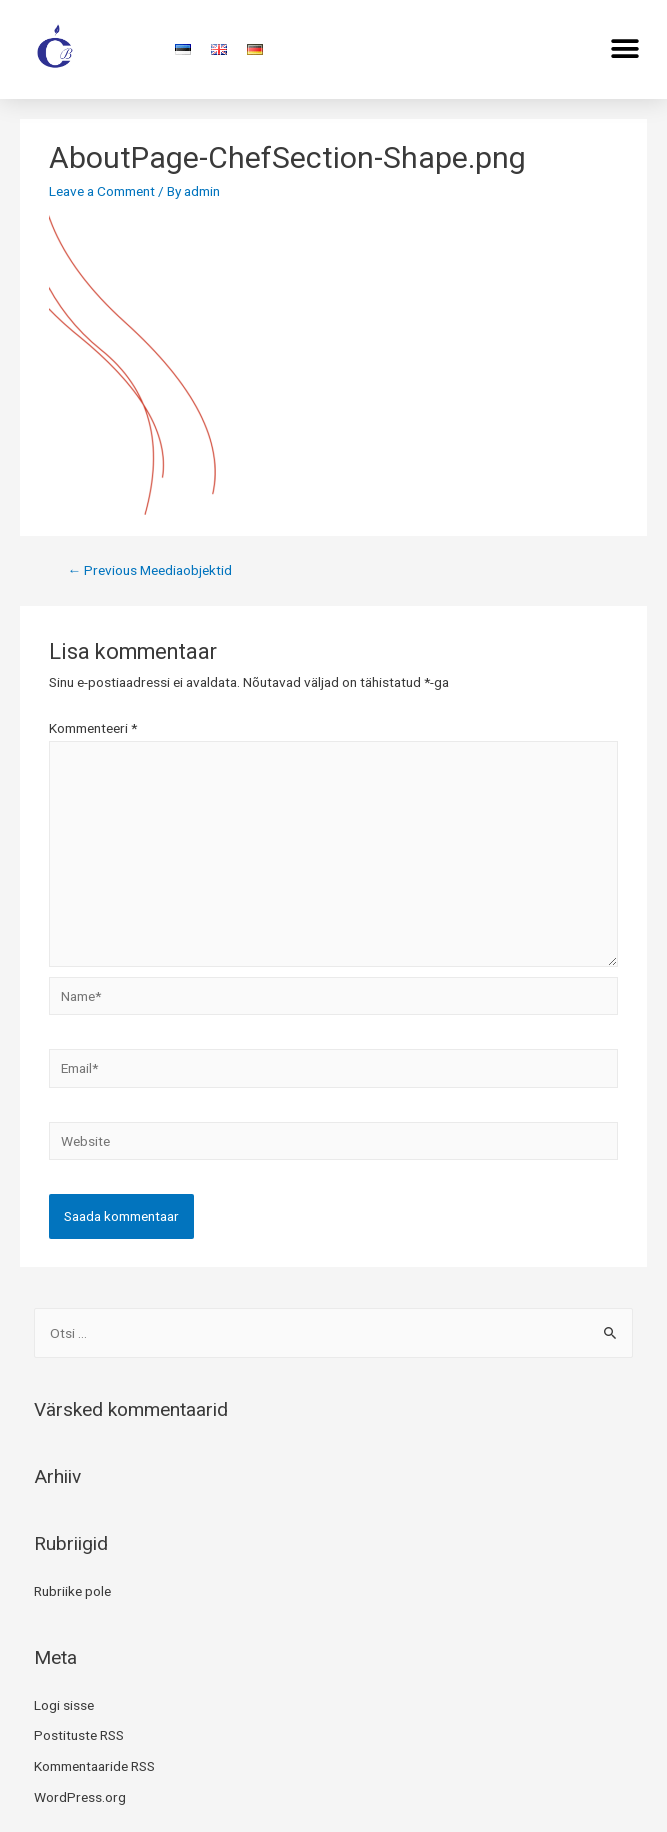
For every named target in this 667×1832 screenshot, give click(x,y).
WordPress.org (80, 1797)
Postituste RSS (79, 1735)
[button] (624, 48)
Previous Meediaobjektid (150, 570)
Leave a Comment (102, 191)
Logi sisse (64, 1705)
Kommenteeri (93, 728)
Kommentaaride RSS (94, 1766)
